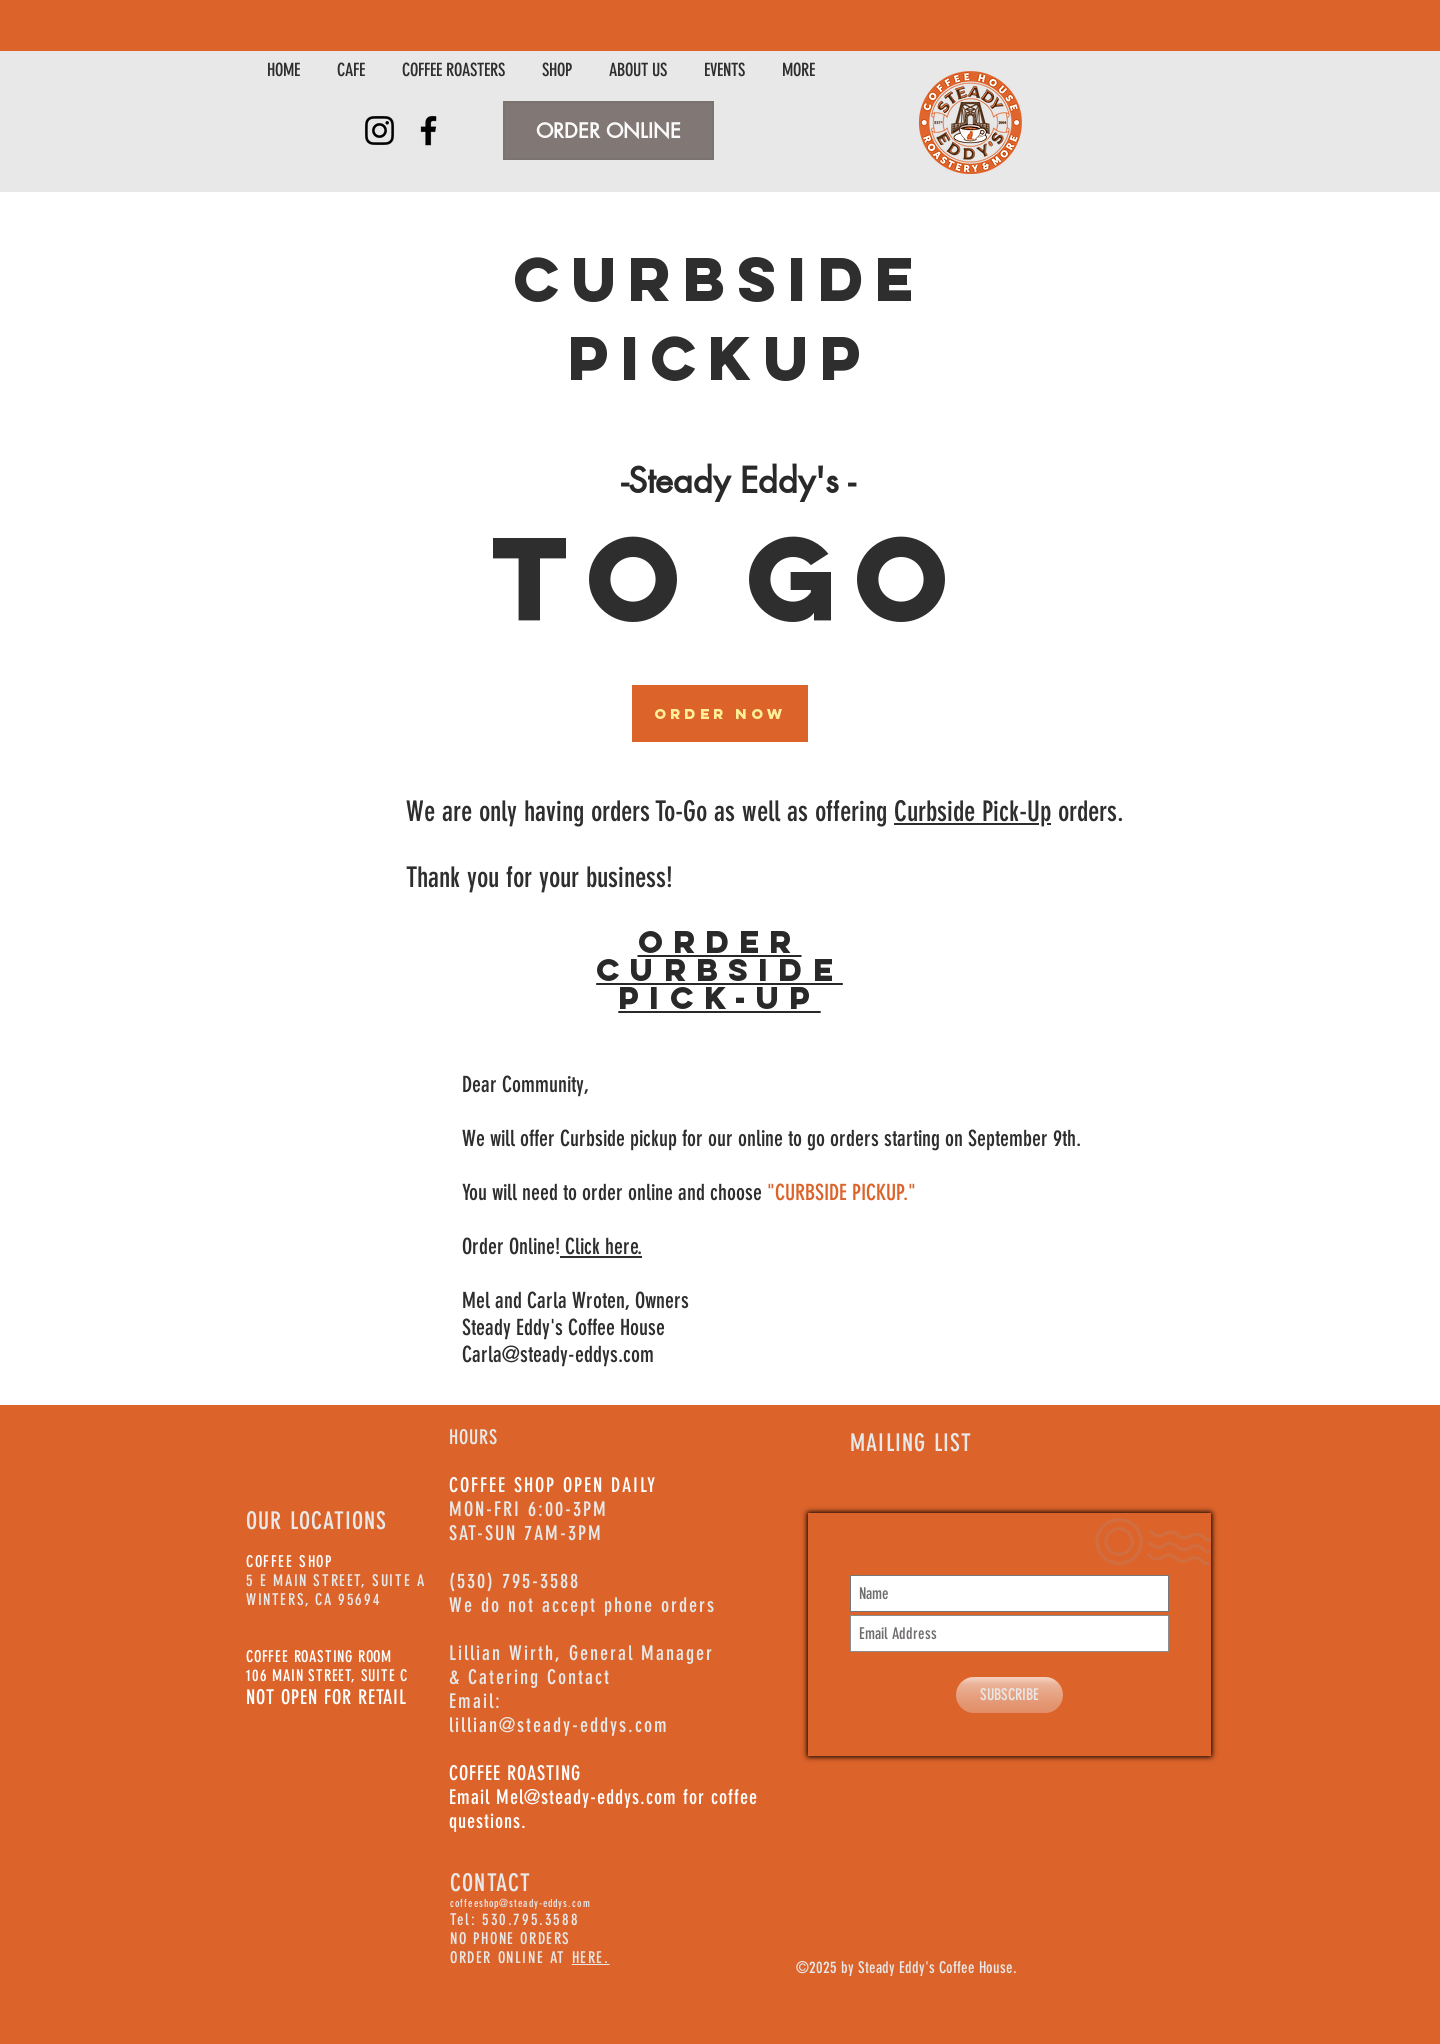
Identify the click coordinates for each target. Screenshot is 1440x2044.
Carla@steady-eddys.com (558, 1354)
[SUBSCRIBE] (1009, 1695)
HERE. (591, 1957)
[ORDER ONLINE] (608, 130)
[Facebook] (428, 130)
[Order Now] (720, 713)
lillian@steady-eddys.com (559, 1725)
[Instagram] (379, 130)
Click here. (601, 1246)
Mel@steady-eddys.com (586, 1797)
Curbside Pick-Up (972, 811)
